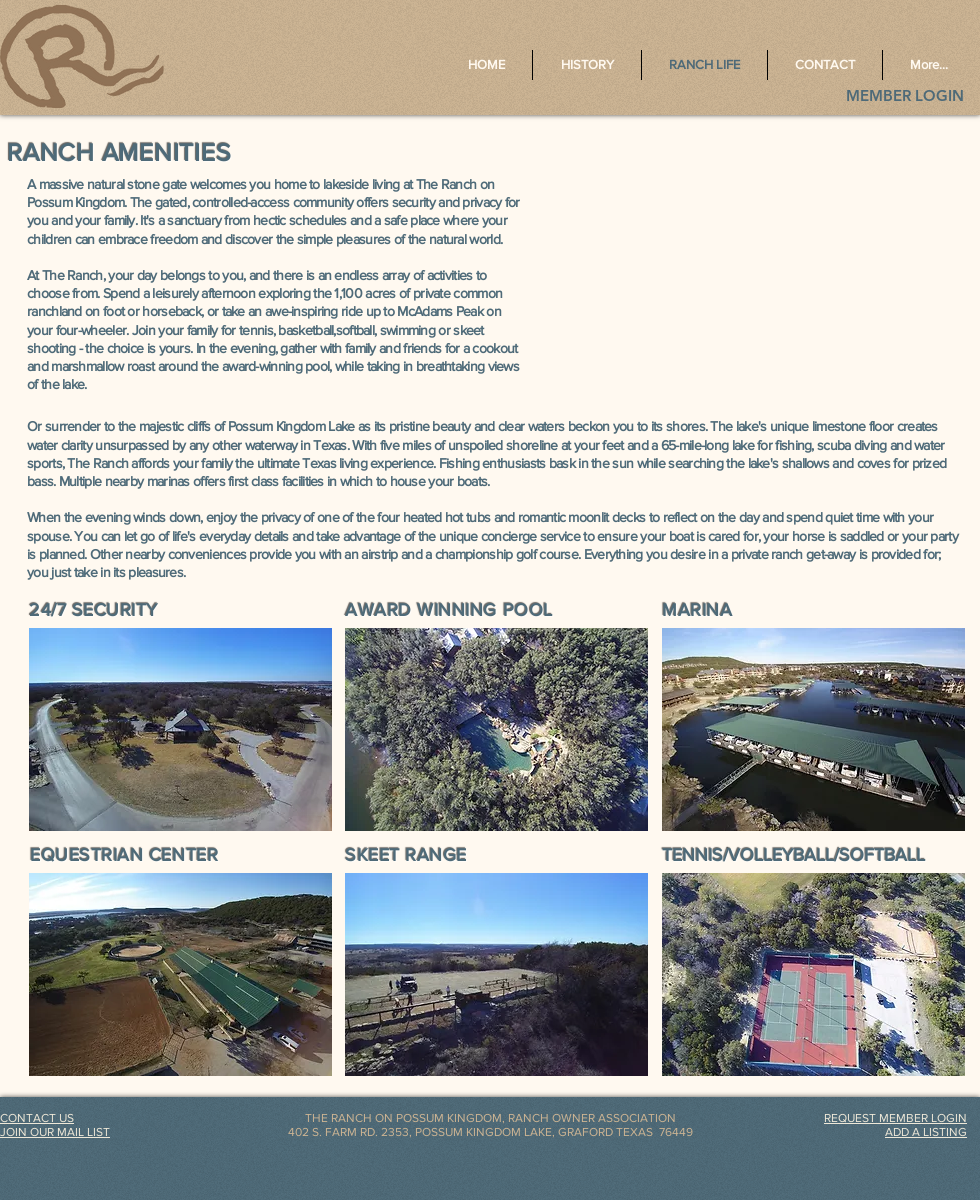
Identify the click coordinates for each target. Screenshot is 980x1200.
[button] (180, 729)
